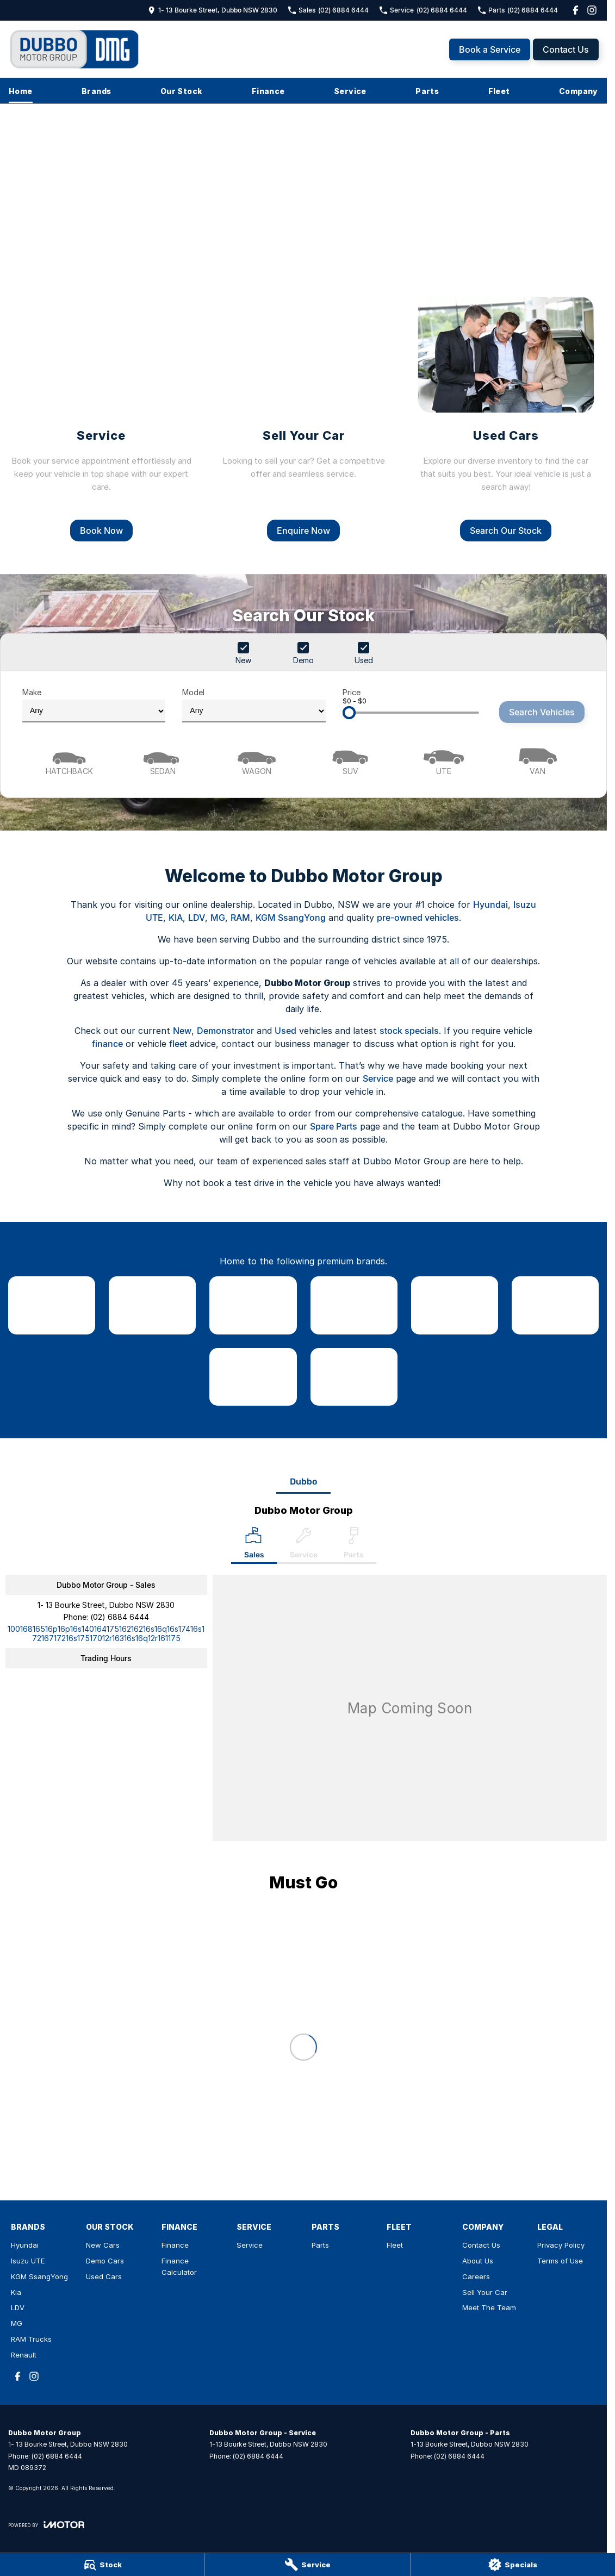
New (182, 1030)
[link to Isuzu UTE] (152, 1305)
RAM (240, 917)
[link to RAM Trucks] (252, 1377)
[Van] (538, 760)
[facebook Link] (575, 10)
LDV (196, 917)
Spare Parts (333, 1126)
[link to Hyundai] (51, 1305)
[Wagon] (256, 760)
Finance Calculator (179, 2266)
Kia (16, 2292)
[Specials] (513, 2564)
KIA (176, 917)
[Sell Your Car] (303, 418)
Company (578, 91)
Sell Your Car (484, 2292)
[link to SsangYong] (252, 1305)
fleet (178, 1043)
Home (21, 91)
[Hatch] (69, 760)
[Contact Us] (212, 10)
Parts (427, 91)
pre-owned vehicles (418, 917)
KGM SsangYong (291, 917)
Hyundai (490, 904)
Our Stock (181, 91)
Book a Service (489, 49)
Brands (96, 91)
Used (285, 1030)
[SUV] (350, 760)
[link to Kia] (353, 1305)
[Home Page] (74, 49)
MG (217, 917)
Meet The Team (489, 2307)
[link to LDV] (454, 1305)
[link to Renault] (353, 1377)
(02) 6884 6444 (119, 1616)
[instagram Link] (592, 10)
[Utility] (443, 760)
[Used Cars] (505, 418)
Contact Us (566, 49)
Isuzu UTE (28, 2260)
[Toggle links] (46, 2524)
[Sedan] (162, 760)
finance (107, 1043)
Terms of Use (560, 2260)
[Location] (254, 1545)
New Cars (103, 2245)
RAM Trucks (31, 2339)
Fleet (499, 91)
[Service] (307, 2564)
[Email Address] (106, 1633)
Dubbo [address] (303, 1481)
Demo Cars (105, 2260)
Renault (23, 2354)
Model (253, 705)
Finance (268, 91)
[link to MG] (555, 1305)
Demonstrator (225, 1030)
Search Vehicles (542, 712)
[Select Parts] (353, 1545)
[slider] (349, 712)
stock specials (409, 1030)
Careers (476, 2276)
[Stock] (102, 2564)
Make (93, 705)
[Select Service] (304, 1545)
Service (350, 91)
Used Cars (104, 2276)
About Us (477, 2260)
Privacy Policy (561, 2245)
